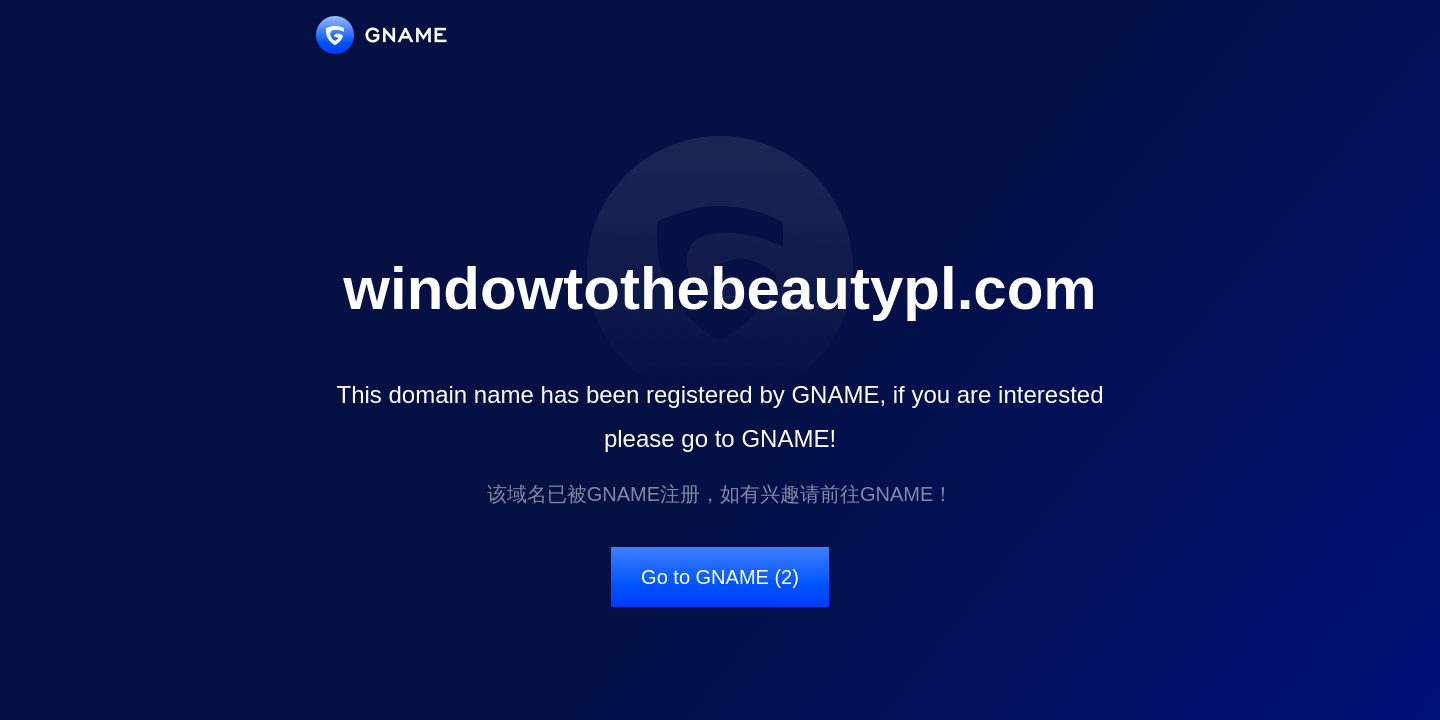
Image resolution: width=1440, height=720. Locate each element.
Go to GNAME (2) (720, 577)
